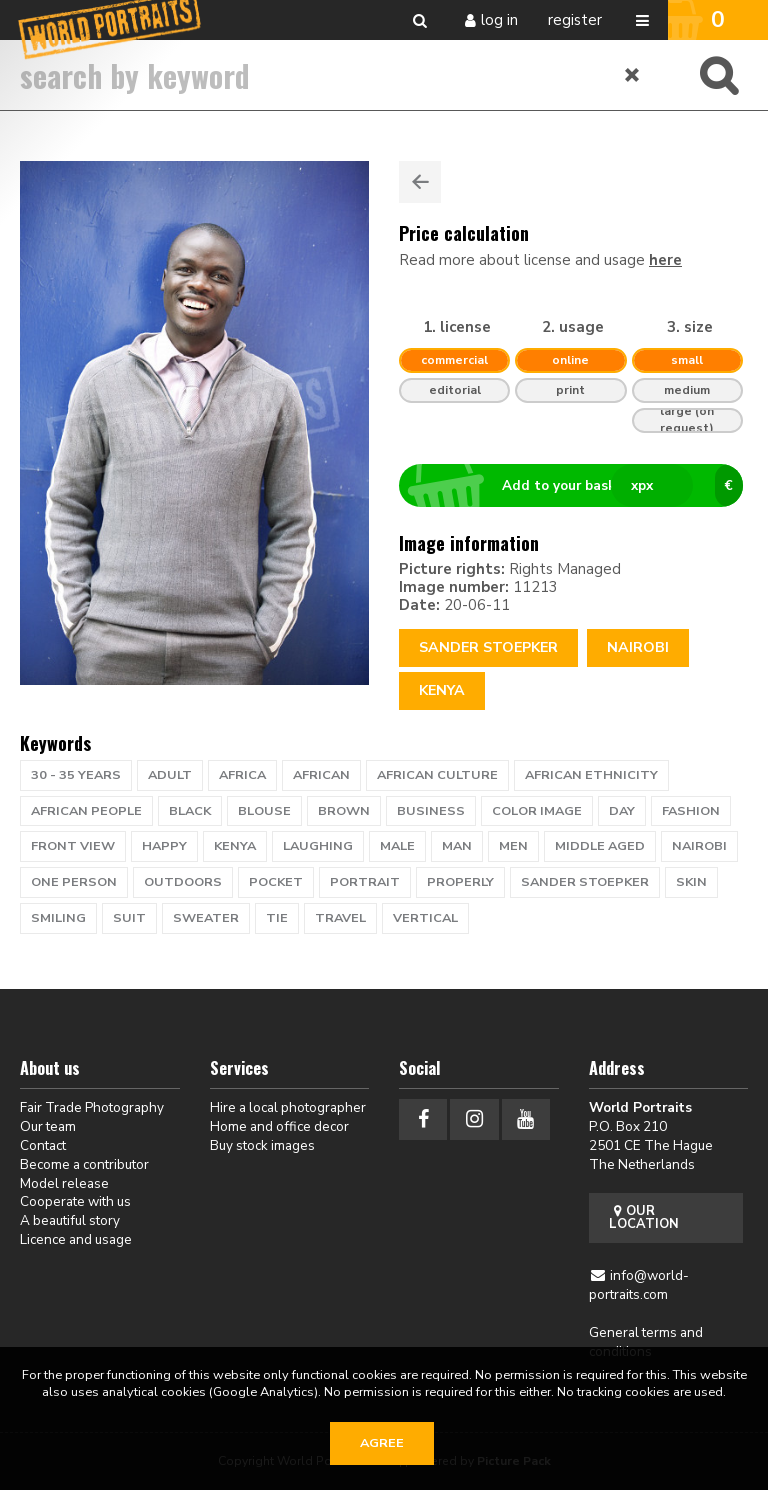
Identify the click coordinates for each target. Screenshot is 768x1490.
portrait (365, 882)
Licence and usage (76, 1239)
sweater (206, 918)
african (321, 775)
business (431, 811)
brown (344, 811)
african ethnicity (591, 775)
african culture (437, 775)
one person (74, 882)
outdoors (183, 882)
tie (277, 918)
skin (691, 882)
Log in (499, 20)
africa (242, 775)
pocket (276, 882)
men (513, 846)
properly (460, 882)
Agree (382, 1443)
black (190, 811)
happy (164, 846)
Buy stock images (262, 1145)
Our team (48, 1126)
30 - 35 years (76, 775)
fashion (691, 811)
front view (73, 846)
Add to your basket (579, 486)
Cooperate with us (75, 1201)
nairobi (699, 846)
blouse (264, 811)
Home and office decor (279, 1126)
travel (340, 918)
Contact (43, 1145)
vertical (425, 918)
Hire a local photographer (288, 1107)
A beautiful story (70, 1220)
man (457, 846)
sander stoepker (585, 882)
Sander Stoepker (488, 647)
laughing (318, 846)
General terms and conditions (646, 1342)
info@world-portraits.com (639, 1285)
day (622, 811)
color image (537, 811)
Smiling (58, 918)
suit (129, 918)
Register (575, 20)
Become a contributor (84, 1164)
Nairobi (638, 647)
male (397, 846)
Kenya (442, 690)
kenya (235, 846)
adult (170, 775)
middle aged (600, 846)
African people (86, 811)
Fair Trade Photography (92, 1107)
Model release (64, 1183)
